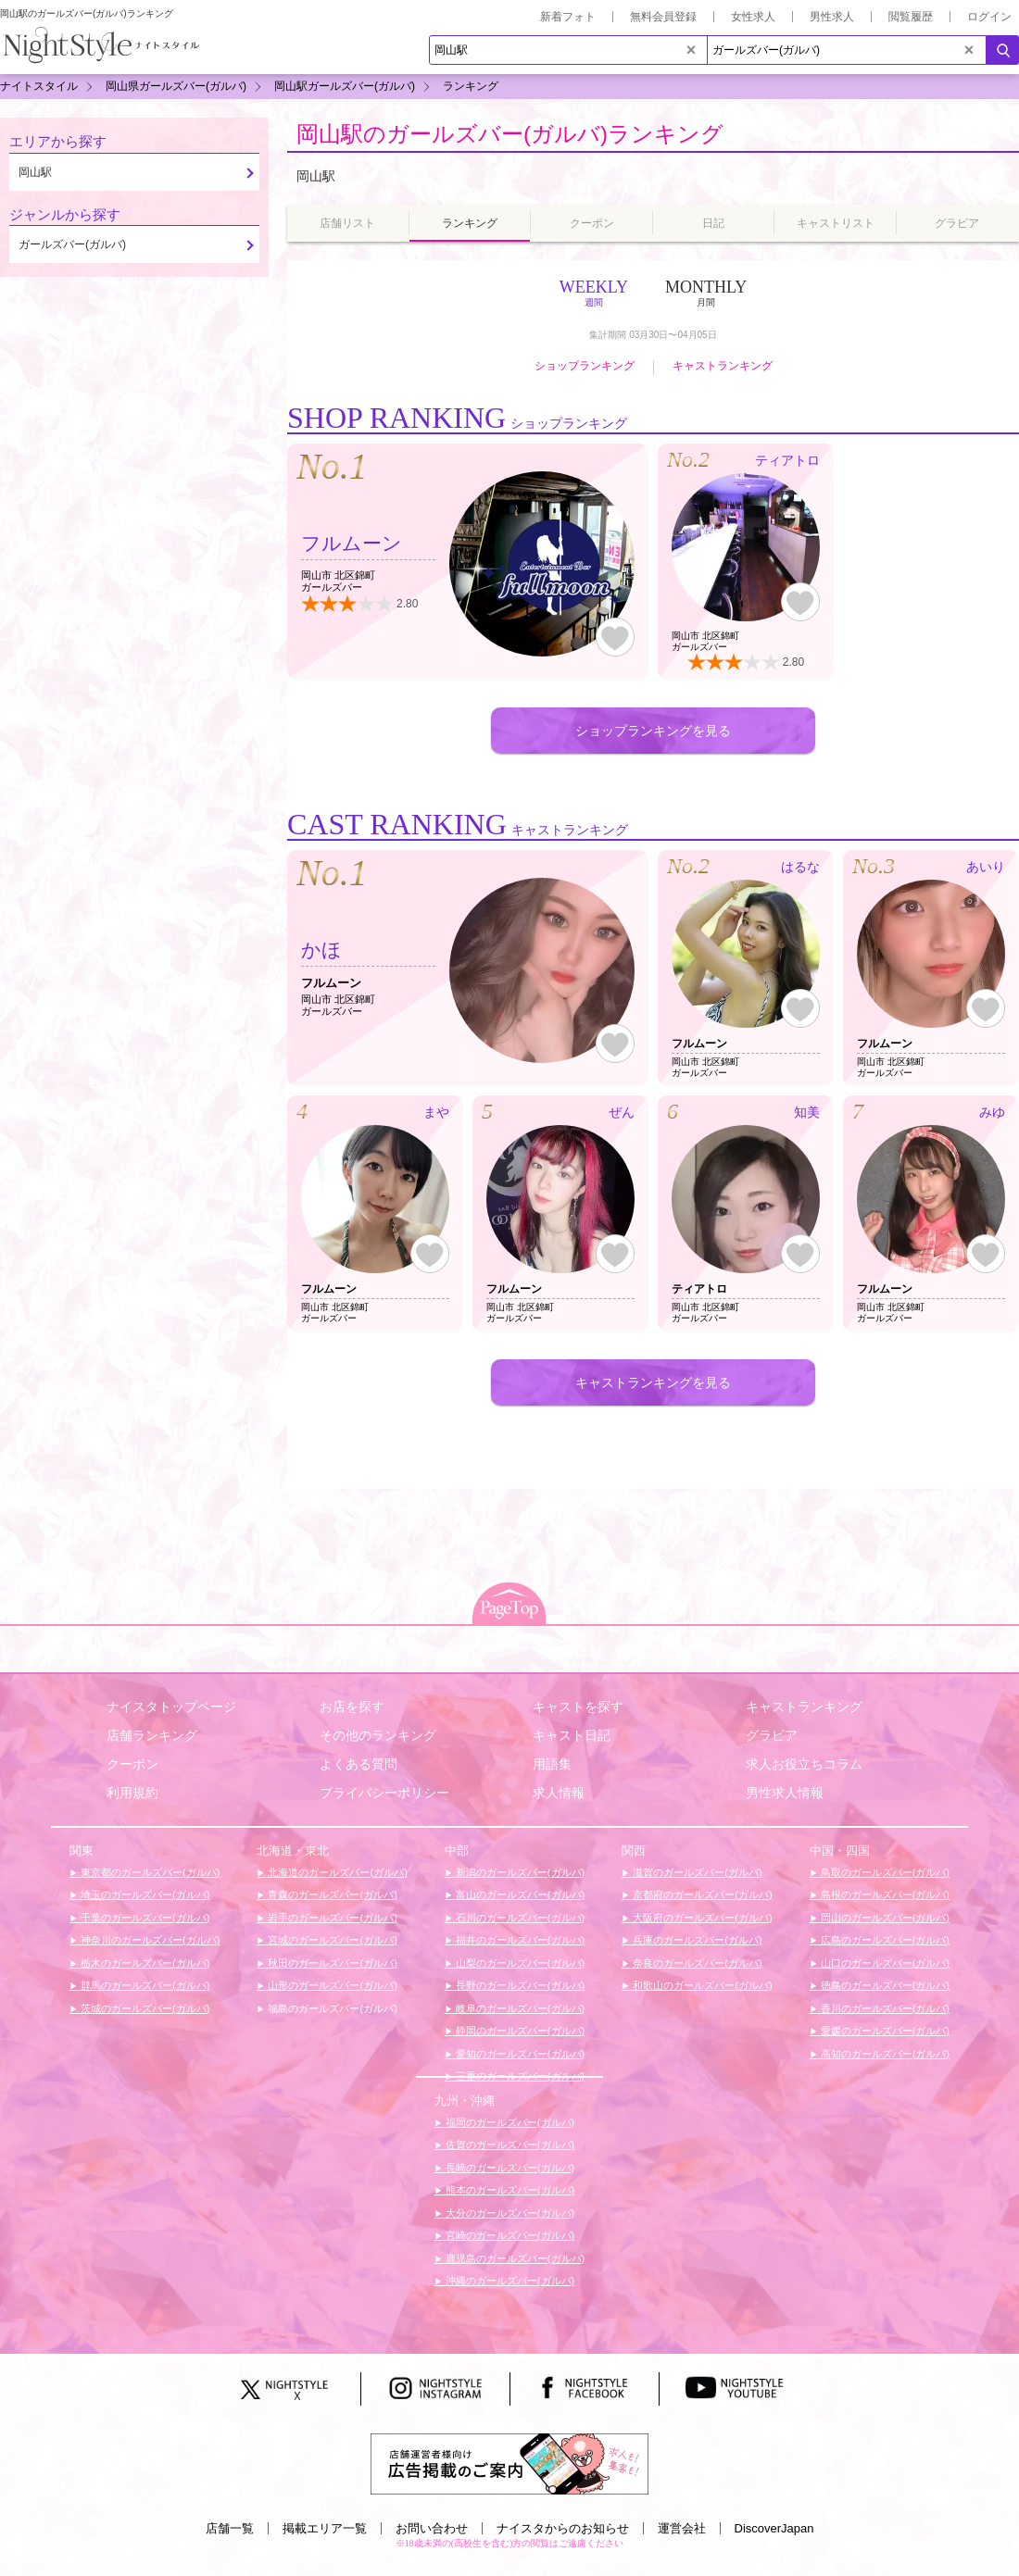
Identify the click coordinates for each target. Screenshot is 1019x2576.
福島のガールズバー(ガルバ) (330, 2008)
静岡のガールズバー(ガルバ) (519, 2030)
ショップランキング (585, 365)
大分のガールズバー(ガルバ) (508, 2213)
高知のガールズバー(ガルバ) (884, 2053)
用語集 (552, 1764)
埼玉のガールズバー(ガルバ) (143, 1894)
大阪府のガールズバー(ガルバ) (701, 1917)
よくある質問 (358, 1764)
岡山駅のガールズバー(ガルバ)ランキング (509, 133)
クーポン (132, 1764)
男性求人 (832, 16)
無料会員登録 (663, 16)
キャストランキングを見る (653, 1382)
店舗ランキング (152, 1735)
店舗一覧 (230, 2528)
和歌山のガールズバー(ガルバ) (701, 1985)
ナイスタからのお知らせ (563, 2528)
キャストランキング (723, 365)
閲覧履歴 (910, 16)
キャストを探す (578, 1706)
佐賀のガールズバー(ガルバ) (508, 2144)
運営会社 (682, 2528)
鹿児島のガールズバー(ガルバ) (514, 2258)
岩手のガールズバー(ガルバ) (330, 1917)
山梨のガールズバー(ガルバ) (519, 1963)
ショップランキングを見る (653, 730)
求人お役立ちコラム (804, 1764)
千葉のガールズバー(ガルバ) (143, 1917)
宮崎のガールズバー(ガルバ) (508, 2235)
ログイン (989, 16)
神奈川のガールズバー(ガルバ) (149, 1939)
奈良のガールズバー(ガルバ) (695, 1963)
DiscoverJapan (774, 2528)
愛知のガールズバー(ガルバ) (519, 2053)
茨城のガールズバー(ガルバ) (143, 2008)
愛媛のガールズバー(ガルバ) (884, 2030)
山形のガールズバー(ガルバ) (330, 1985)
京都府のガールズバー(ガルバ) (701, 1894)
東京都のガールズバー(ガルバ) (149, 1872)
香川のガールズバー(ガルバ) (884, 2008)
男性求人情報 (785, 1792)
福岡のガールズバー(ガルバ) (508, 2122)
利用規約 (132, 1792)
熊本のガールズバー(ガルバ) (508, 2189)
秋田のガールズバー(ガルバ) (330, 1963)
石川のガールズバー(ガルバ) (519, 1917)
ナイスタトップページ (171, 1706)
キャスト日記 (571, 1735)
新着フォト (568, 16)
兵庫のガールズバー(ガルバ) (695, 1939)
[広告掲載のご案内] (509, 2463)
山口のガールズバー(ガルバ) (884, 1963)
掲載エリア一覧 (325, 2528)
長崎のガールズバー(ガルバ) (508, 2167)
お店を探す (352, 1706)
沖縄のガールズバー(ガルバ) (508, 2280)
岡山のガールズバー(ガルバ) (884, 1917)
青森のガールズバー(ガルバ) (330, 1894)
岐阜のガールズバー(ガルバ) (519, 2008)
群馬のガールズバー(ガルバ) (143, 1985)
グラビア (772, 1735)
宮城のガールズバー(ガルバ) (330, 1939)
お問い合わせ (432, 2528)
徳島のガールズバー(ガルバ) (884, 1985)
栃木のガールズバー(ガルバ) (143, 1963)
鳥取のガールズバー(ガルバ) (884, 1872)
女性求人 (753, 16)
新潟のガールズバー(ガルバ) (519, 1872)
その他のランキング (378, 1735)
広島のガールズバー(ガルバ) (884, 1939)
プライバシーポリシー (384, 1792)
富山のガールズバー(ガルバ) (519, 1894)
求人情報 (559, 1792)
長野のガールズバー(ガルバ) (519, 1985)
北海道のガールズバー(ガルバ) (336, 1872)
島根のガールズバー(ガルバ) (884, 1894)
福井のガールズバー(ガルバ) (519, 1939)
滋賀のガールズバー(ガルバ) (695, 1872)
